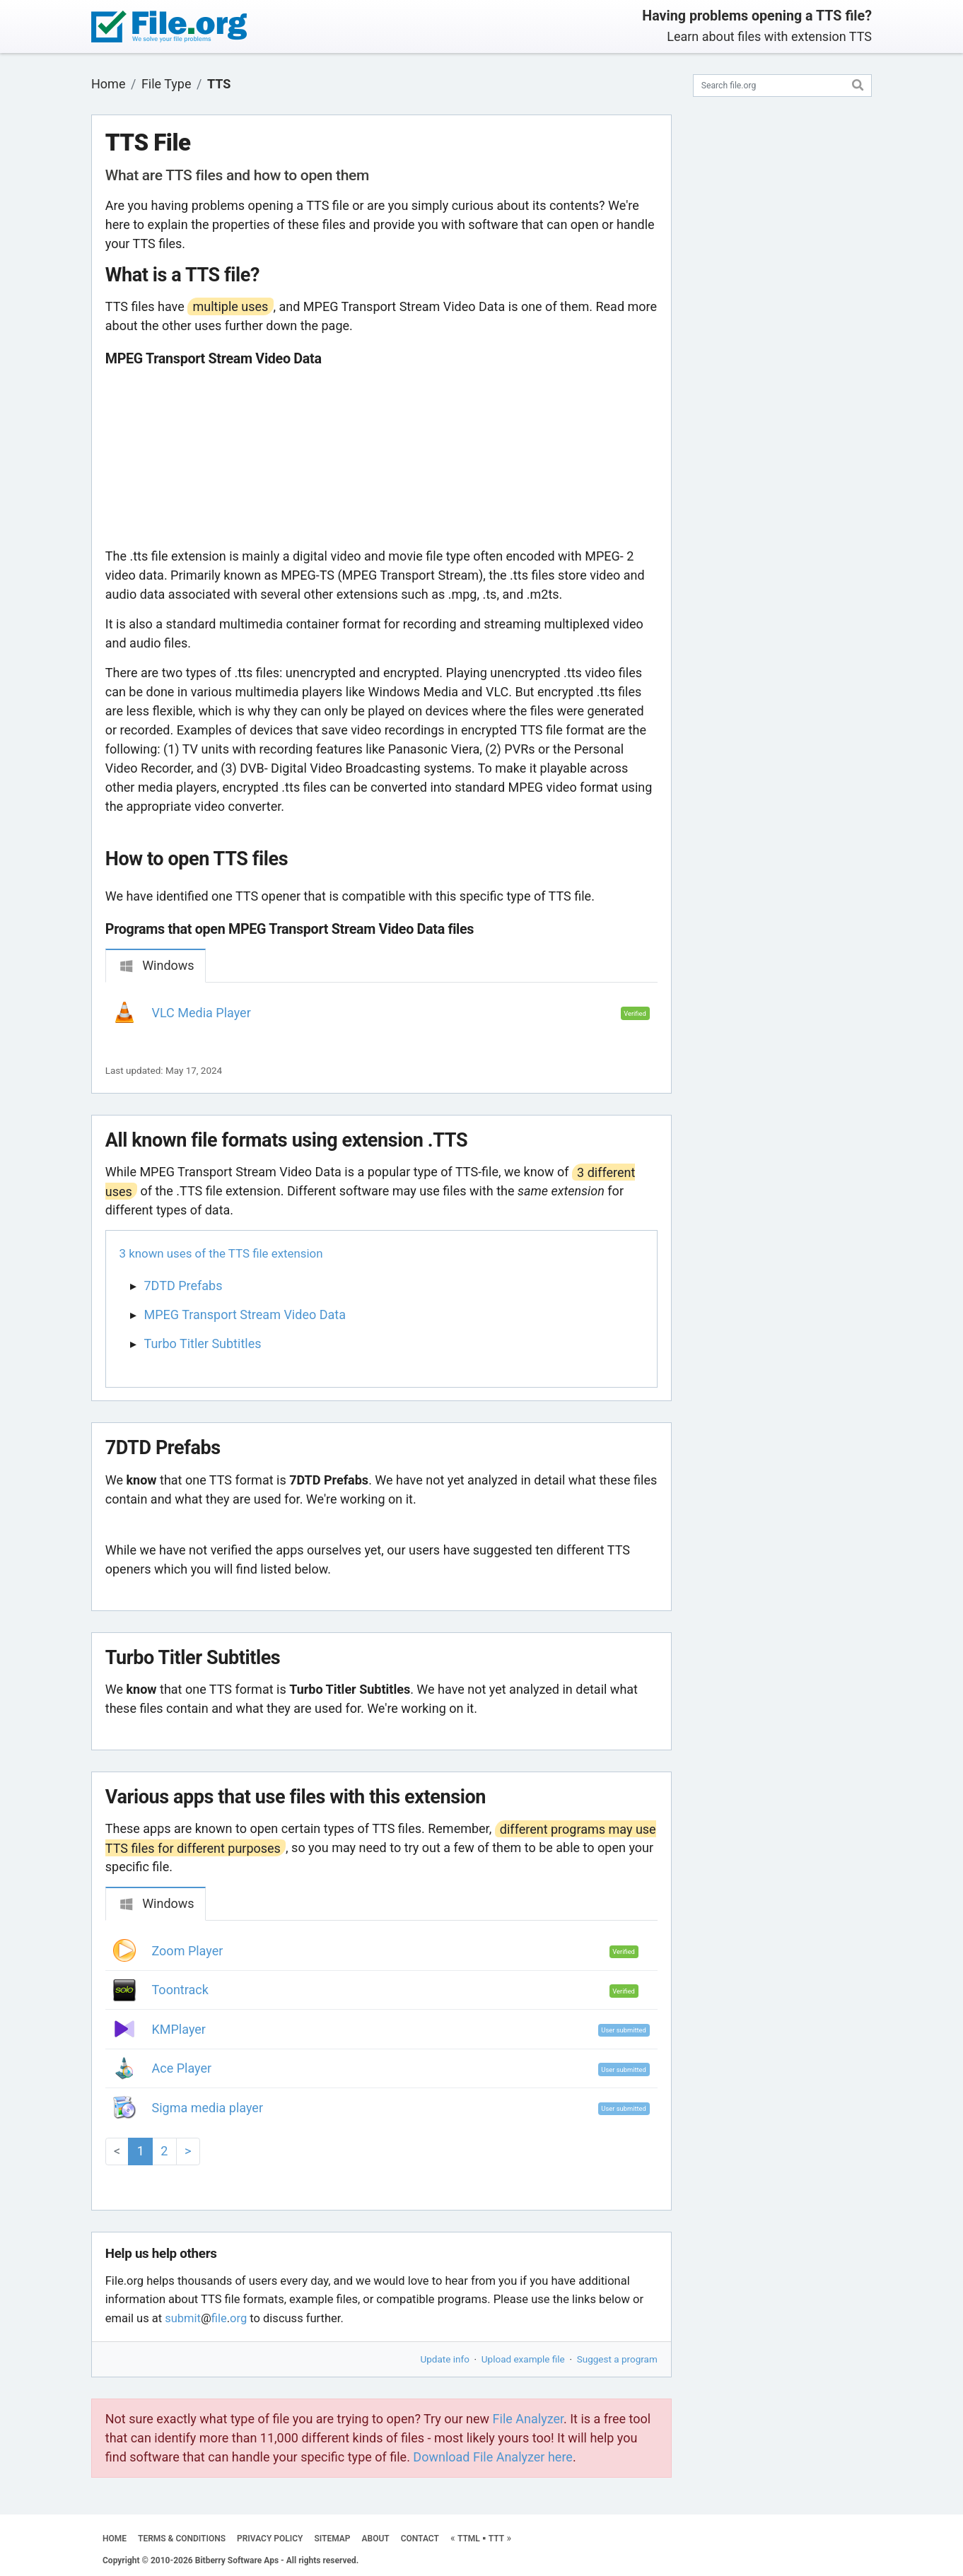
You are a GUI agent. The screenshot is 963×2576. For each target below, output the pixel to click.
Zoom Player (187, 1950)
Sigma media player (208, 2107)
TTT (496, 2538)
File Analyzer (528, 2418)
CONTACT (420, 2538)
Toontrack (180, 1989)
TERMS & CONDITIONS (182, 2538)
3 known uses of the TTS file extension (221, 1253)
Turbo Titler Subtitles (203, 1343)
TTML (468, 2538)
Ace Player (182, 2068)
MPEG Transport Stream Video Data (245, 1314)
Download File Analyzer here (493, 2456)
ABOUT (376, 2538)
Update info (445, 2359)
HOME (115, 2538)
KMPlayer (179, 2029)
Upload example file (523, 2359)
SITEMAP (332, 2538)
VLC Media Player (201, 1012)
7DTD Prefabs (183, 1285)
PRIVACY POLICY (270, 2538)
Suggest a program (617, 2359)
